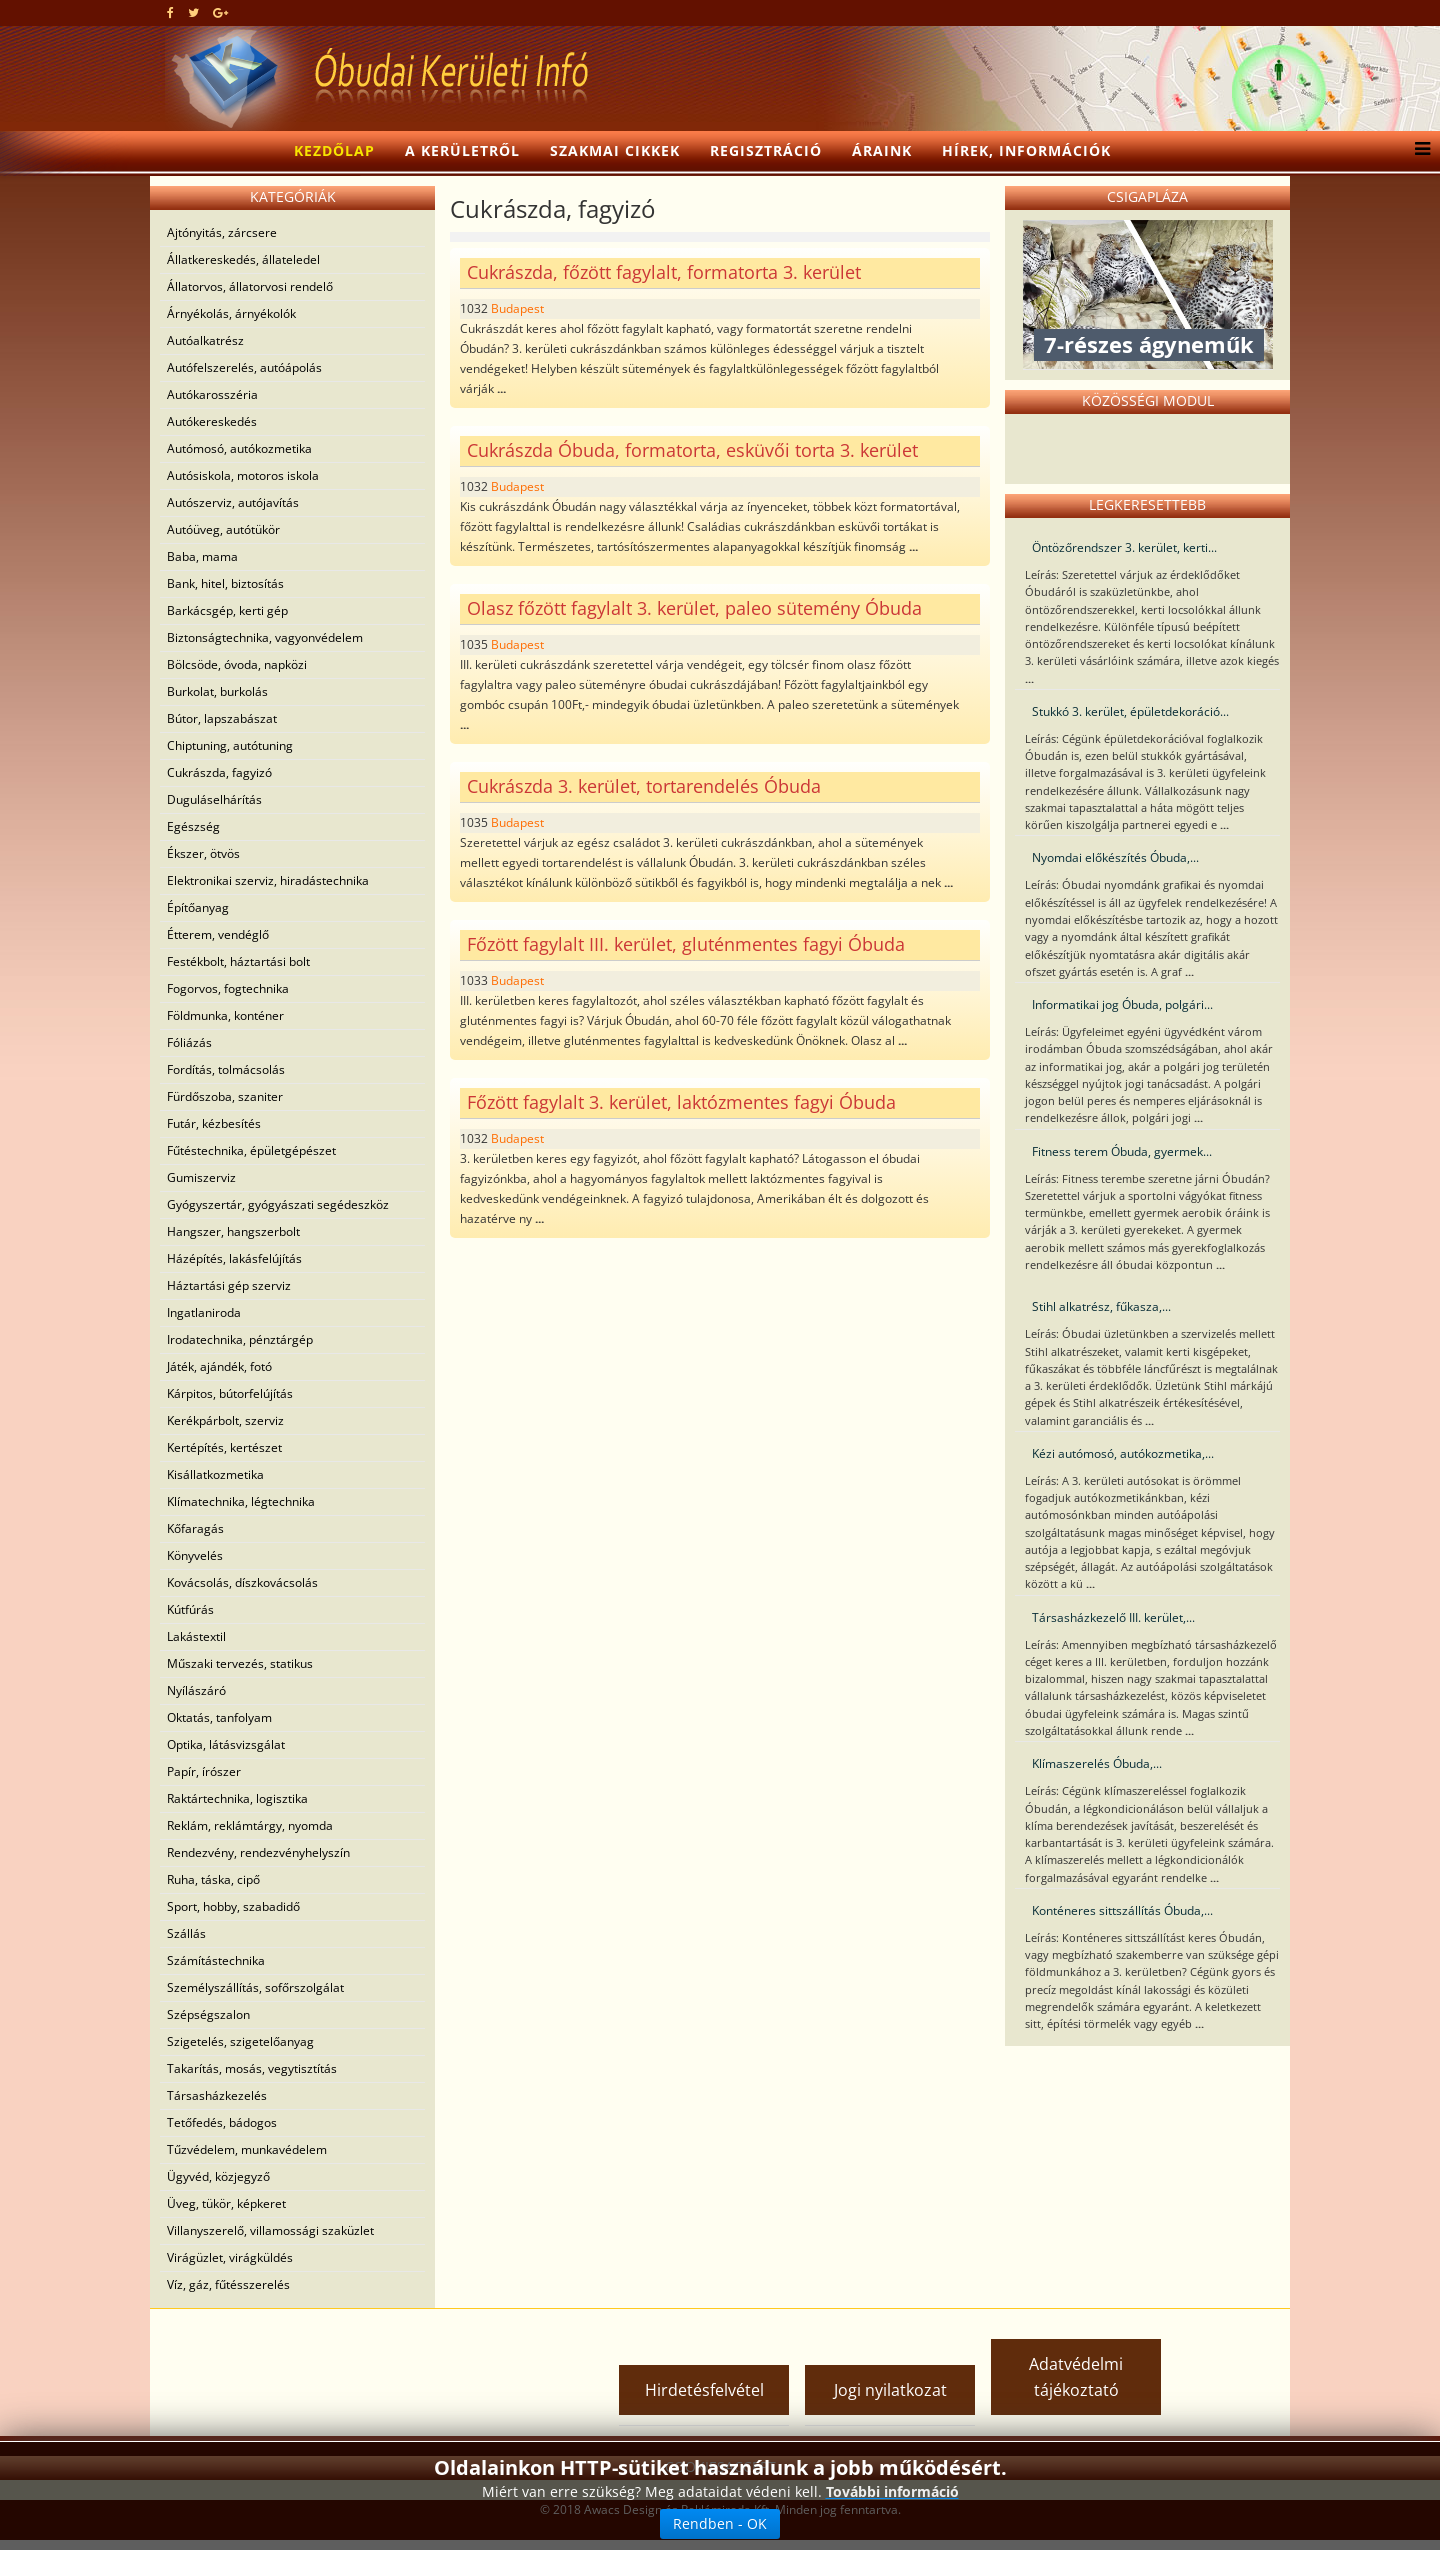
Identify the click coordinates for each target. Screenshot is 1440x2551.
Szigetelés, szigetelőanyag (240, 2041)
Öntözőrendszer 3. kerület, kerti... (1124, 547)
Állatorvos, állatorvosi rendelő (250, 286)
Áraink (882, 150)
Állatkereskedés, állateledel (243, 259)
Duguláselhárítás (214, 799)
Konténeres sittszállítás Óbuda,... (1122, 1910)
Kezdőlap (334, 150)
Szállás (186, 1933)
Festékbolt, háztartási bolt (238, 961)
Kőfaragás (195, 1528)
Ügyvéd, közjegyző (218, 2176)
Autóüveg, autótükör (223, 529)
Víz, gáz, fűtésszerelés (228, 2284)
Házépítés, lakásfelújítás (234, 1258)
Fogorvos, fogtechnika (228, 988)
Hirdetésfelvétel (704, 2390)
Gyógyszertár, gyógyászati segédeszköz (278, 1204)
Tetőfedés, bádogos (222, 2122)
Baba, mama (202, 556)
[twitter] (193, 12)
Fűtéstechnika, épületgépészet (251, 1150)
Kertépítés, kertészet (224, 1447)
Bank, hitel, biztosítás (225, 583)
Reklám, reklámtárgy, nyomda (250, 1825)
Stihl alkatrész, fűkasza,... (1101, 1306)
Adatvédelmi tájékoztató (1076, 2377)
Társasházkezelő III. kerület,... (1113, 1617)
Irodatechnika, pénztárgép (240, 1339)
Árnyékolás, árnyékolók (231, 313)
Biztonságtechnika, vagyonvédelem (265, 637)
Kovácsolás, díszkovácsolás (242, 1582)
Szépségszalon (208, 2014)
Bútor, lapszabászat (222, 718)
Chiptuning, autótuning (230, 745)
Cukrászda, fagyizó (219, 772)
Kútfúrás (190, 1609)
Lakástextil (196, 1636)
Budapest (517, 308)
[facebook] (170, 12)
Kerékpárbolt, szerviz (225, 1420)
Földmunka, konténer (225, 1015)
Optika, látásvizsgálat (226, 1744)
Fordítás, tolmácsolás (226, 1069)
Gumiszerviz (201, 1177)
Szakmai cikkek (615, 150)
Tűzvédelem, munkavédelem (247, 2149)
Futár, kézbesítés (214, 1123)
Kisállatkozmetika (215, 1474)
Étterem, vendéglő (218, 934)
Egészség (193, 826)
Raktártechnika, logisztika (237, 1798)
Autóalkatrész (205, 340)
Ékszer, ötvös (203, 853)
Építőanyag (198, 907)
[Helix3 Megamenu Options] (1417, 151)
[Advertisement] (394, 2349)
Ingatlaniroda (204, 1312)
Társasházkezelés (217, 2095)
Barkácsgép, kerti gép (227, 610)
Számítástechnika (216, 1960)
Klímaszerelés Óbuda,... (1097, 1763)
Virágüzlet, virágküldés (230, 2257)
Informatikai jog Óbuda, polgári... (1122, 1004)
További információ (892, 2491)
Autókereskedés (212, 421)
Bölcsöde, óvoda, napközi (237, 664)
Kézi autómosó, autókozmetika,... (1123, 1453)
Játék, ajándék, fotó (219, 1366)
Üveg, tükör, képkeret (226, 2203)
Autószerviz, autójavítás (233, 502)
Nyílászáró (196, 1690)
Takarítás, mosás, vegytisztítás (252, 2068)
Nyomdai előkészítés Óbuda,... (1115, 857)
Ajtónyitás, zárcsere (222, 232)
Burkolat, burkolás (217, 691)
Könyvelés (195, 1555)
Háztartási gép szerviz (229, 1285)
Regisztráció (766, 150)
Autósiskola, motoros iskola (243, 475)
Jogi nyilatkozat (890, 2390)
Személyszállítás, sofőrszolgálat (255, 1987)
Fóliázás (189, 1042)
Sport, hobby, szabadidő (233, 1906)
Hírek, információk (1026, 150)
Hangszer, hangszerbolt (233, 1231)
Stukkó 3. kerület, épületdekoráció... (1130, 711)
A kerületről (462, 150)
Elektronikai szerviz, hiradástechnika (268, 880)
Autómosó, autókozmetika (239, 448)
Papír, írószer (204, 1771)
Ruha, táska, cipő (213, 1879)
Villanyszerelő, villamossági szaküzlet (270, 2230)
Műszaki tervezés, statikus (240, 1663)
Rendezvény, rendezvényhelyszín (258, 1852)
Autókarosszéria (212, 394)
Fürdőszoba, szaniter (225, 1096)
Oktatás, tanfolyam (219, 1717)
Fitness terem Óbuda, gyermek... (1122, 1151)
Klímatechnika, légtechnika (241, 1501)
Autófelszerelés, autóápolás (244, 367)
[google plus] (220, 12)
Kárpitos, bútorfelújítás (230, 1393)
